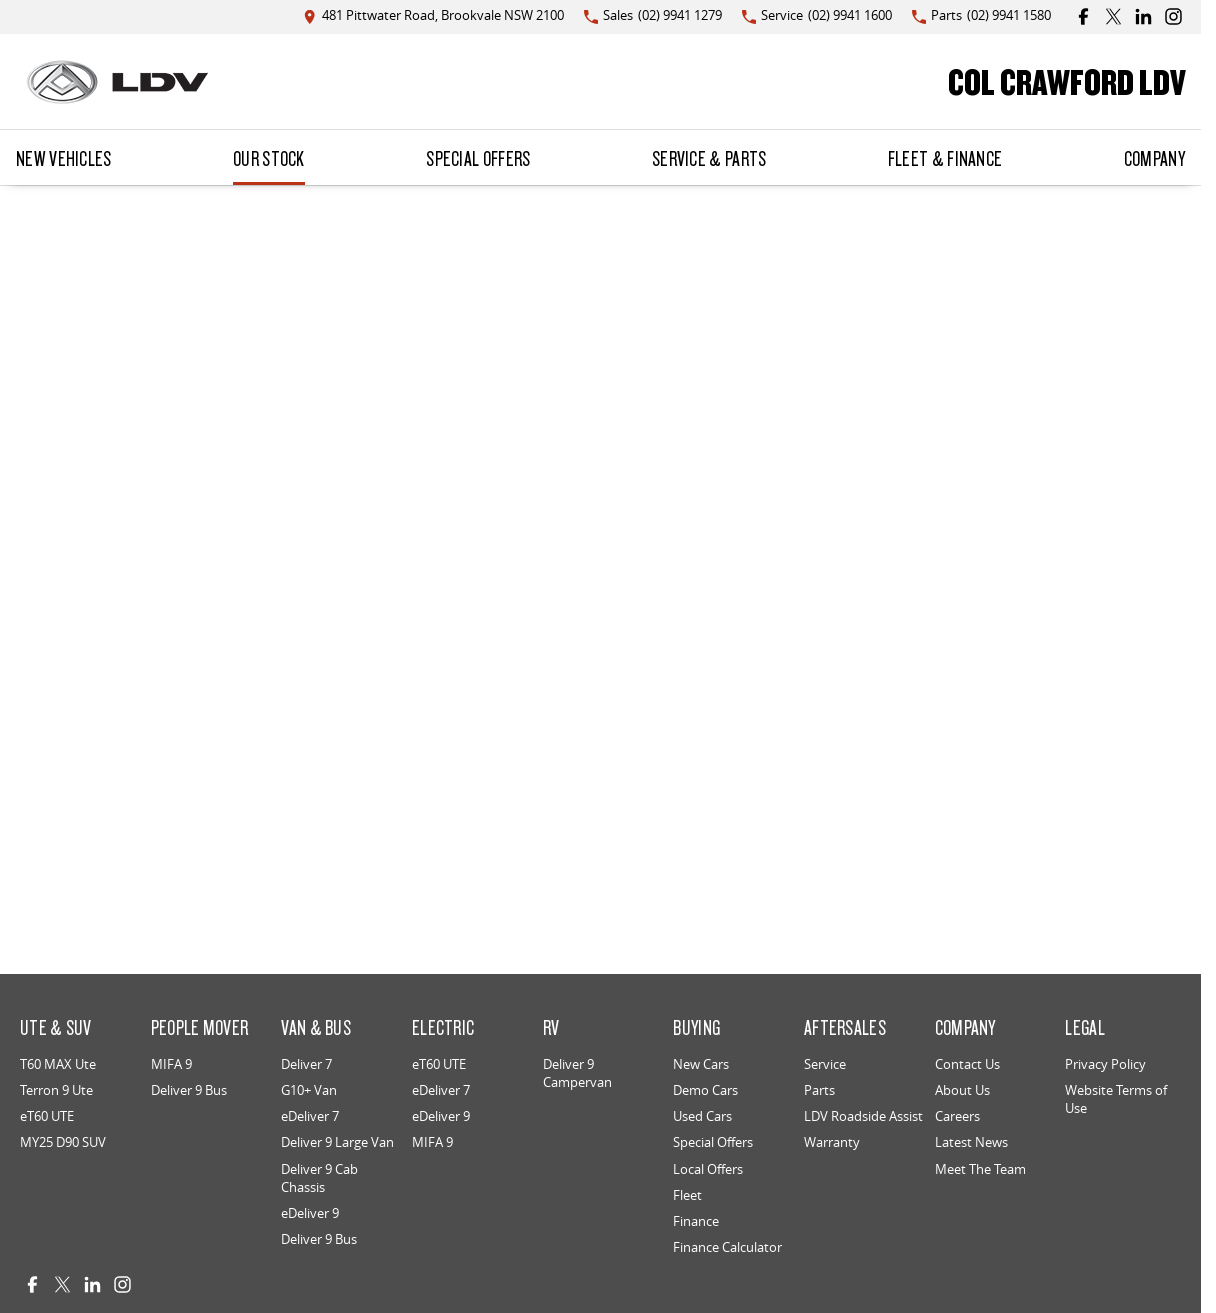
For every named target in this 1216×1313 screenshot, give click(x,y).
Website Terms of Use (1116, 1099)
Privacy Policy (1105, 1064)
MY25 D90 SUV (63, 1142)
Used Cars (702, 1116)
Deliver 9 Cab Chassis (319, 1178)
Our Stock (269, 158)
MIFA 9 (171, 1064)
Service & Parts (709, 158)
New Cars (701, 1064)
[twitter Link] (1113, 16)
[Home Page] (117, 82)
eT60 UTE (47, 1116)
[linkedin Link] (1143, 16)
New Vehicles (64, 158)
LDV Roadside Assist (863, 1116)
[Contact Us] (433, 16)
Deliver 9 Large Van (337, 1142)
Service (825, 1064)
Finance (696, 1221)
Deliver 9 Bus (189, 1090)
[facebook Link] (1083, 16)
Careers (957, 1116)
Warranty (832, 1142)
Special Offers (478, 158)
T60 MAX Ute (58, 1064)
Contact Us (967, 1064)
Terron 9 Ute (56, 1090)
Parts (819, 1090)
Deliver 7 (306, 1064)
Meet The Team (980, 1169)
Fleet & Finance (945, 158)
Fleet (687, 1195)
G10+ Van (309, 1090)
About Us (962, 1090)
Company (1154, 158)
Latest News (971, 1142)
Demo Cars (705, 1090)
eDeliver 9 (310, 1213)
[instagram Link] (1173, 16)
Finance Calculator (727, 1247)
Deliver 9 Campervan (577, 1073)
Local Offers (708, 1169)
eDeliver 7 (310, 1116)
